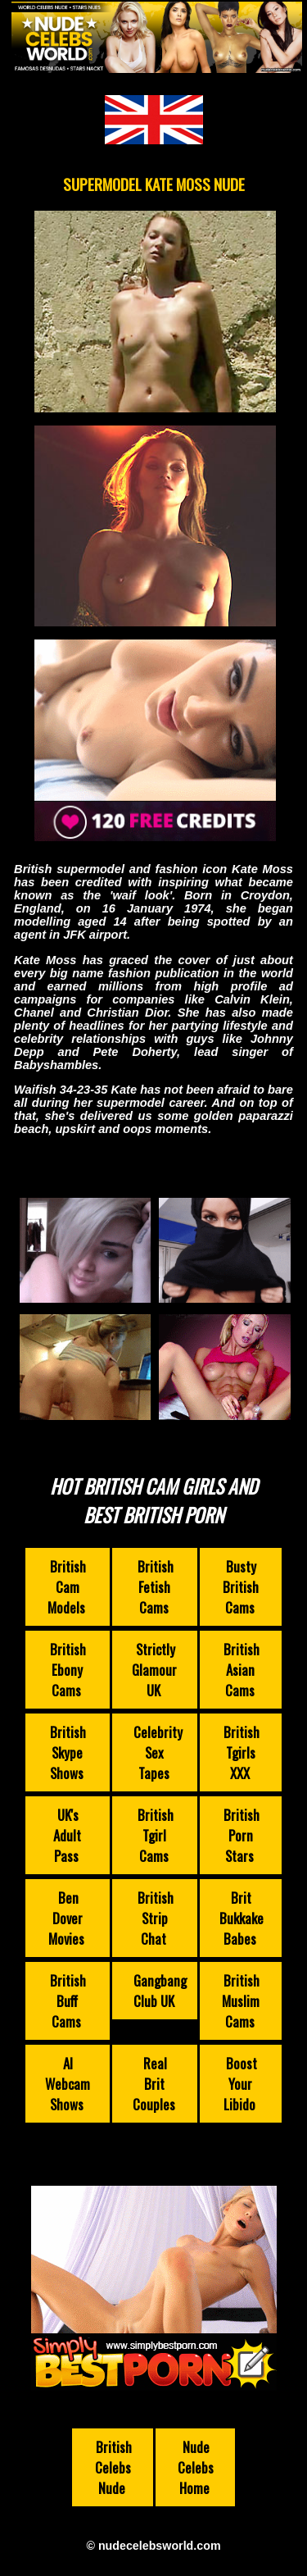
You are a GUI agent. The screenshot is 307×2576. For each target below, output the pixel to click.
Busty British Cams (241, 1587)
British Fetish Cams (156, 1587)
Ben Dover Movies (66, 1918)
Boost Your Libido (240, 2083)
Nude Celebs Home (196, 2467)
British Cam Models (66, 1587)
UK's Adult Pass (67, 1835)
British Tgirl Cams (156, 1835)
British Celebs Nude (113, 2467)
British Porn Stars (241, 1835)
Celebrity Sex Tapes (158, 1752)
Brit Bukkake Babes (241, 1918)
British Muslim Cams (241, 2001)
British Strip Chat (156, 1918)
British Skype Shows (68, 1752)
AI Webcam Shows (67, 2083)
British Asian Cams (241, 1669)
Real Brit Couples (154, 2083)
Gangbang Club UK (160, 1990)
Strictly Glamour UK (154, 1669)
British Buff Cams (68, 2001)
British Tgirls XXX (241, 1752)
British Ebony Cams (68, 1669)
